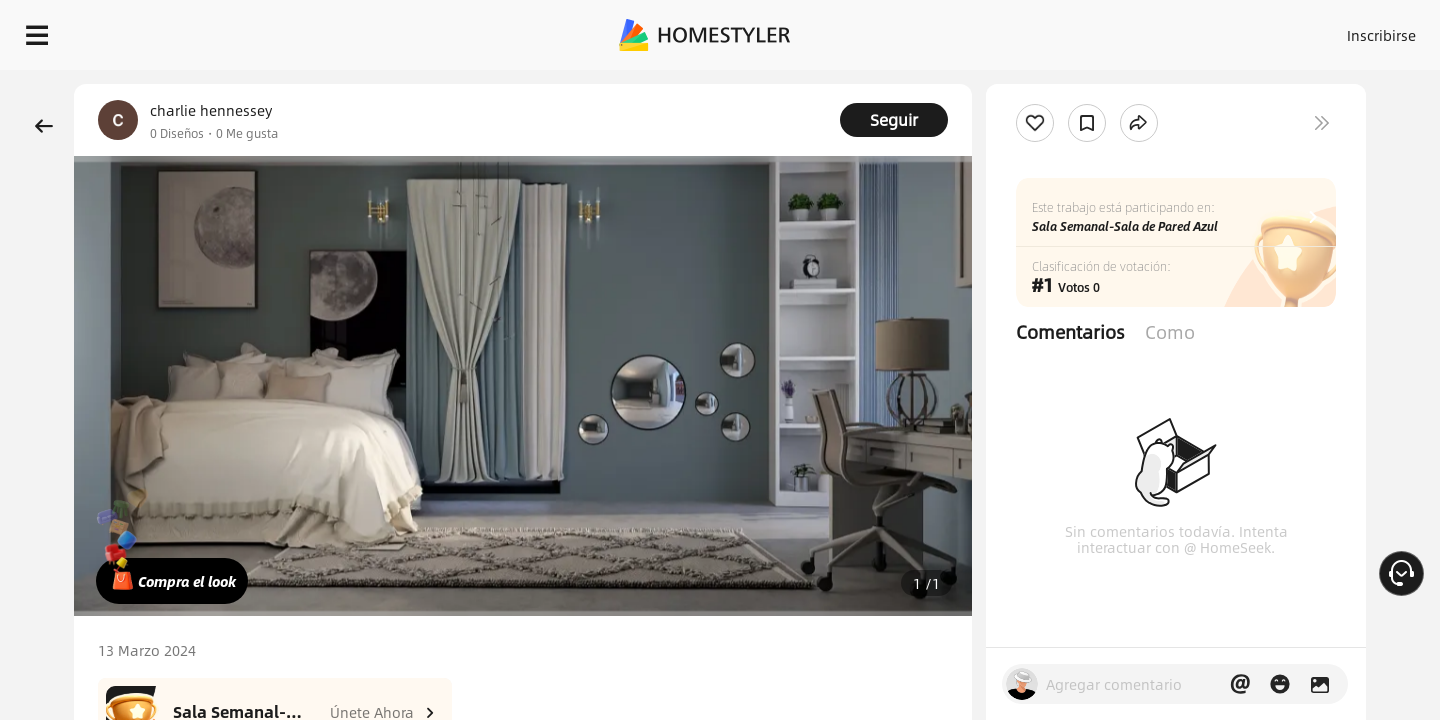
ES (1201, 30)
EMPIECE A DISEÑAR (1333, 30)
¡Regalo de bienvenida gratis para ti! (972, 84)
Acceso (1050, 30)
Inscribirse (1128, 30)
